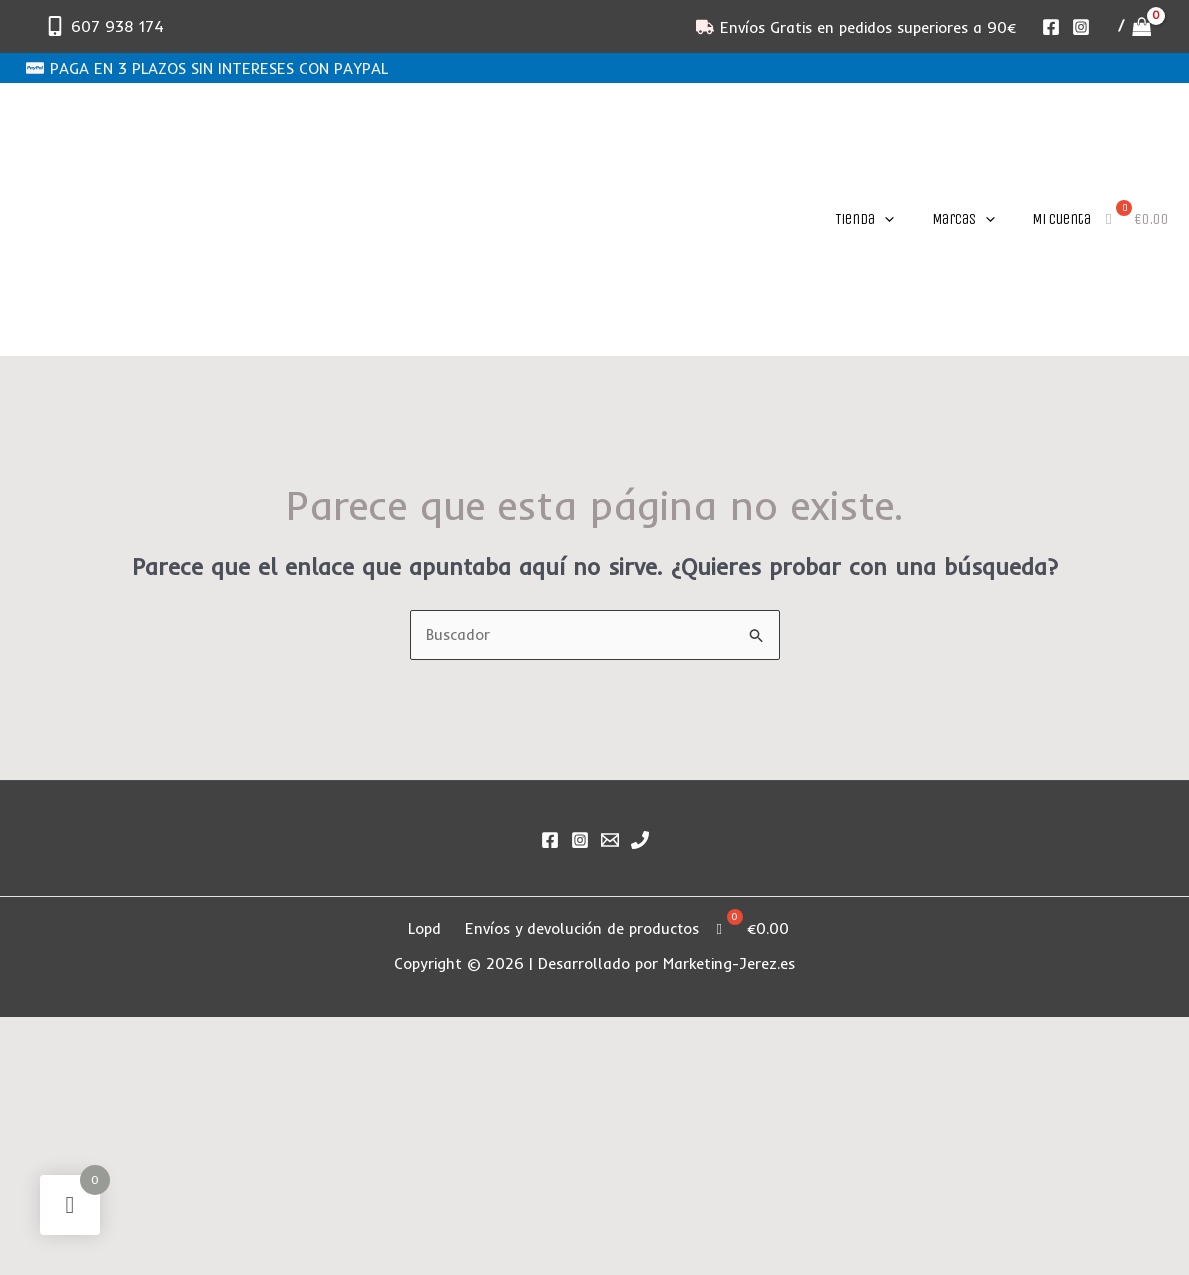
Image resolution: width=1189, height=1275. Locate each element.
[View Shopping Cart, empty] (1135, 26)
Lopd (425, 928)
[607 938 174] (104, 26)
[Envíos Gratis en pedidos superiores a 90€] (856, 27)
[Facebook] (1051, 27)
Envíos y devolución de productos (583, 928)
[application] (884, 219)
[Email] (610, 840)
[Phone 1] (640, 840)
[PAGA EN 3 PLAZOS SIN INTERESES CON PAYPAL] (207, 68)
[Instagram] (1081, 27)
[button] (861, 219)
